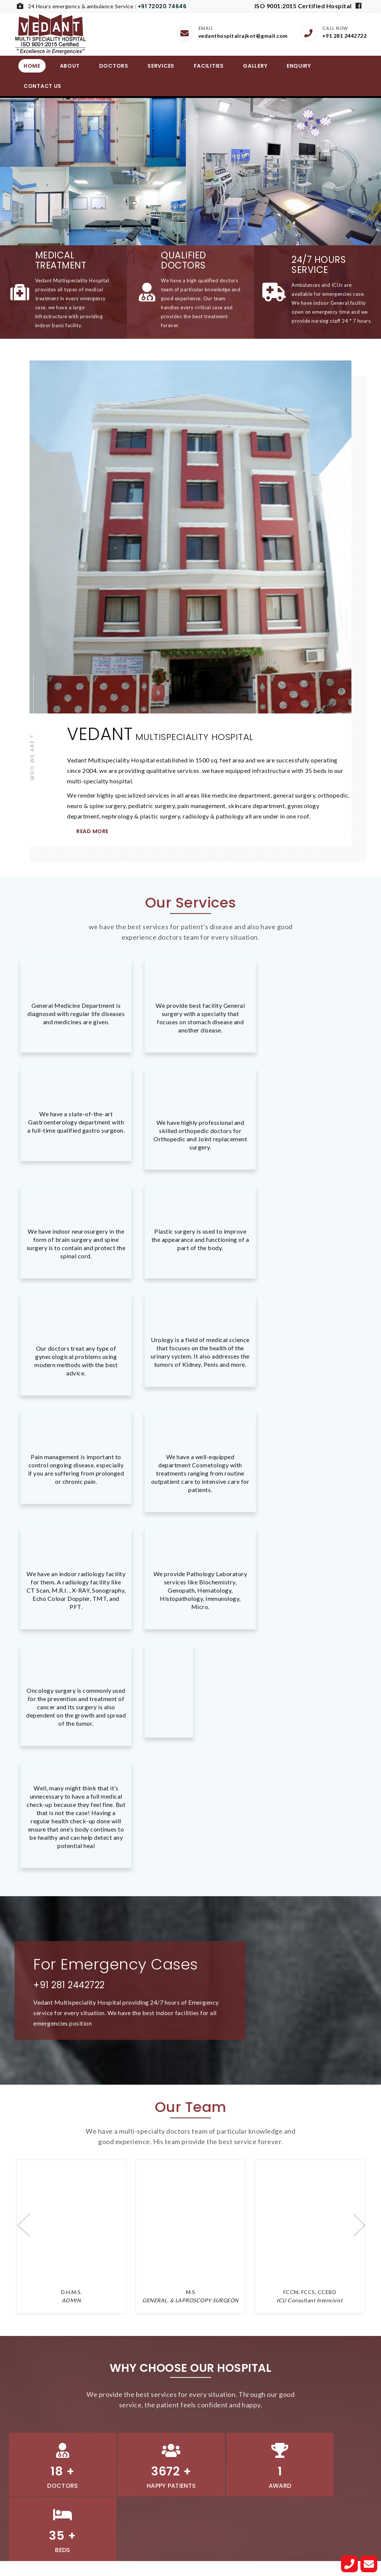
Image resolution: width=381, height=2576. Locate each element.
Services (160, 66)
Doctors (113, 66)
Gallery (255, 66)
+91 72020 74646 (162, 6)
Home (32, 66)
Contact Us (42, 86)
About (70, 66)
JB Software (261, 2564)
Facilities (209, 66)
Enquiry (299, 66)
